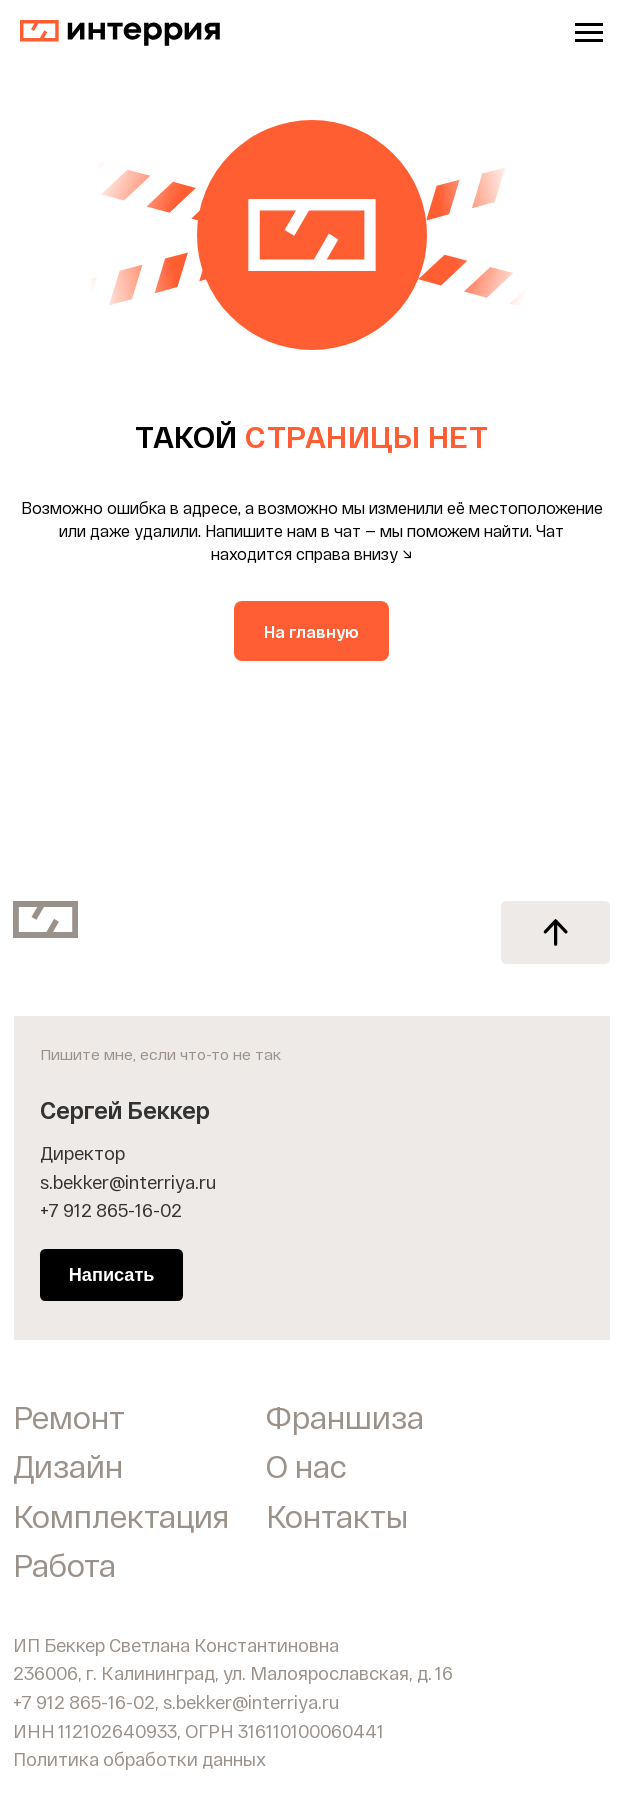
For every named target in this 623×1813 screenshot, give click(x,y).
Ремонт (69, 1416)
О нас (306, 1465)
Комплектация (121, 1515)
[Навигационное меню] (589, 33)
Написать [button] (112, 1275)
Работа (64, 1564)
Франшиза (345, 1416)
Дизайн (68, 1465)
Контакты (337, 1515)
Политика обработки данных (139, 1759)
